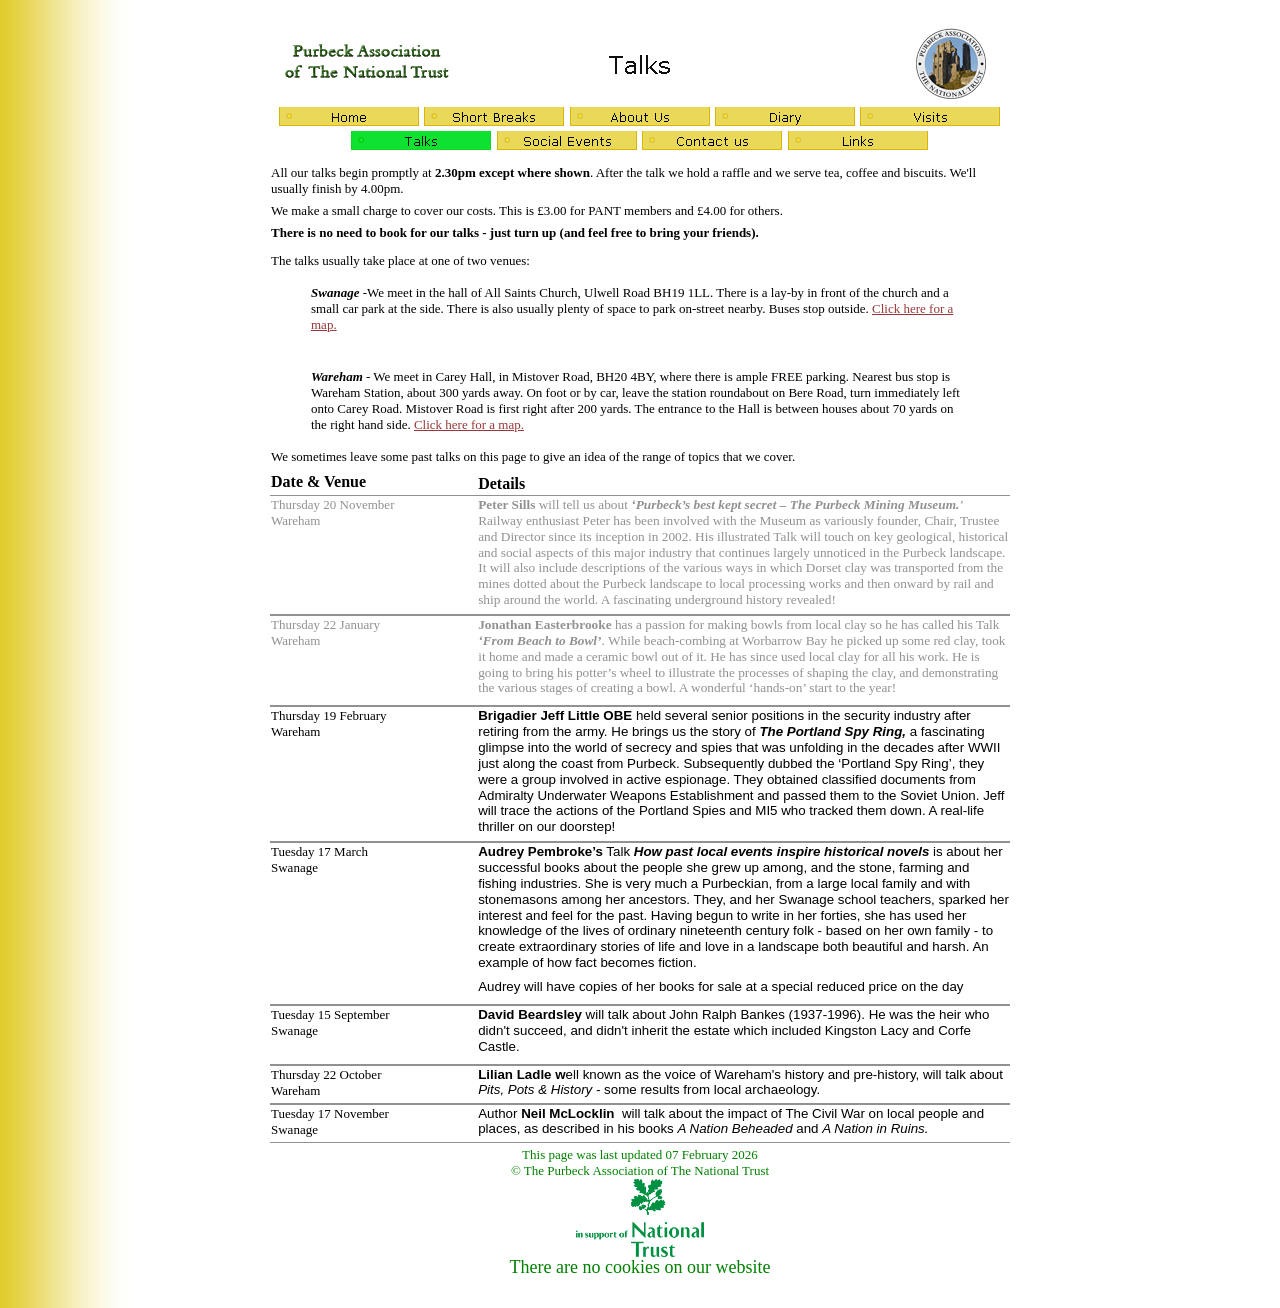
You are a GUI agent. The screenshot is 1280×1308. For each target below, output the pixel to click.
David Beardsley (530, 1014)
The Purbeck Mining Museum (873, 504)
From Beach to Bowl (540, 640)
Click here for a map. (469, 424)
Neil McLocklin (567, 1113)
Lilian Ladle (514, 1074)
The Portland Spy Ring (830, 731)
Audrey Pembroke (535, 851)
